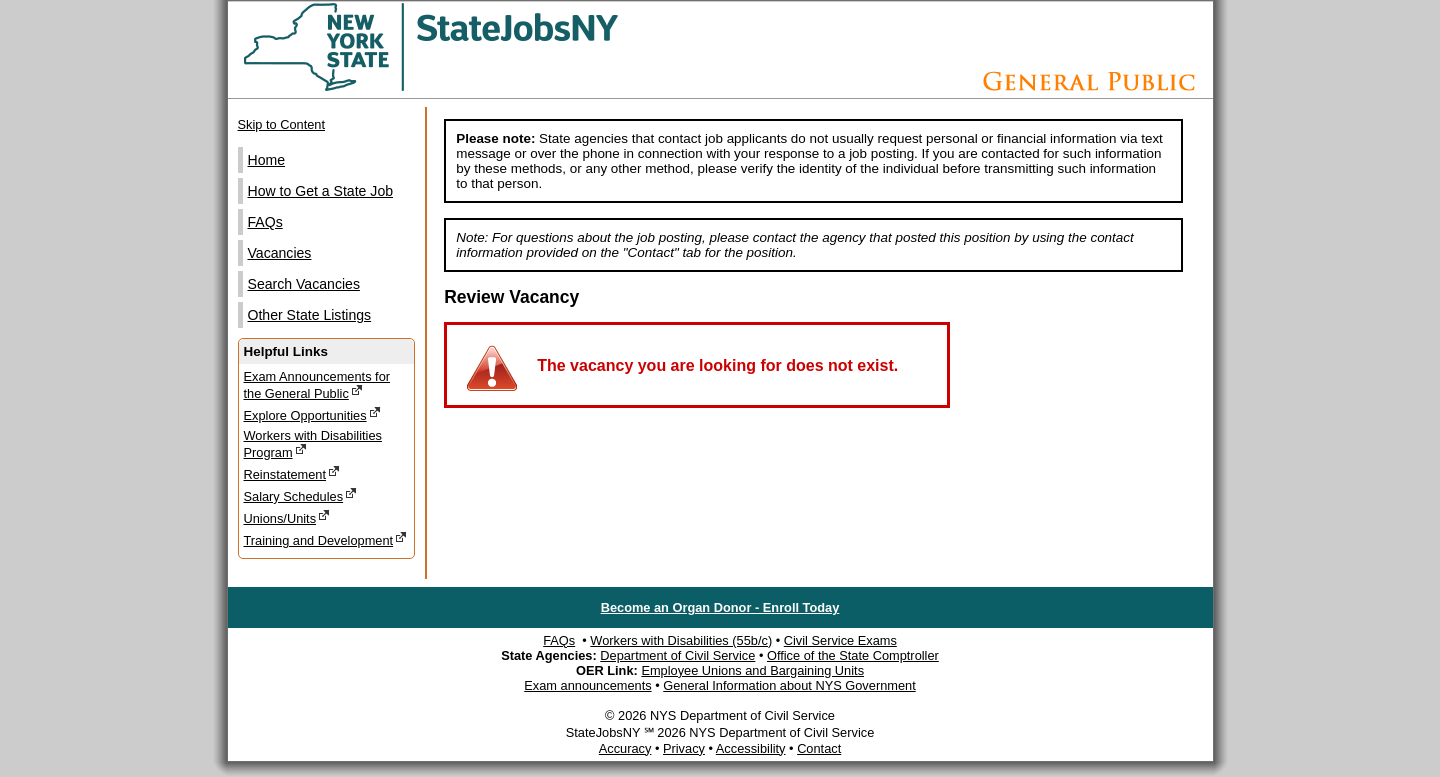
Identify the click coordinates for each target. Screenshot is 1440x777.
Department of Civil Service (677, 655)
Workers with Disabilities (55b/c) (681, 640)
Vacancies (280, 253)
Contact (819, 748)
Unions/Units (287, 517)
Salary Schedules (301, 495)
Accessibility (751, 748)
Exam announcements (587, 685)
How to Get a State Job (321, 191)
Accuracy (625, 748)
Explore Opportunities (312, 414)
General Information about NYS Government (789, 685)
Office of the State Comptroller (853, 655)
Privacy (684, 748)
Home (267, 160)
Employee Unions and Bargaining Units (752, 670)
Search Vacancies (304, 284)
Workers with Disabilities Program (313, 444)
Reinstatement (292, 473)
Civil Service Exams (840, 640)
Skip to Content (282, 124)
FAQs (265, 222)
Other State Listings (310, 315)
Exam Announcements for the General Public (317, 385)
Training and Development (326, 539)
